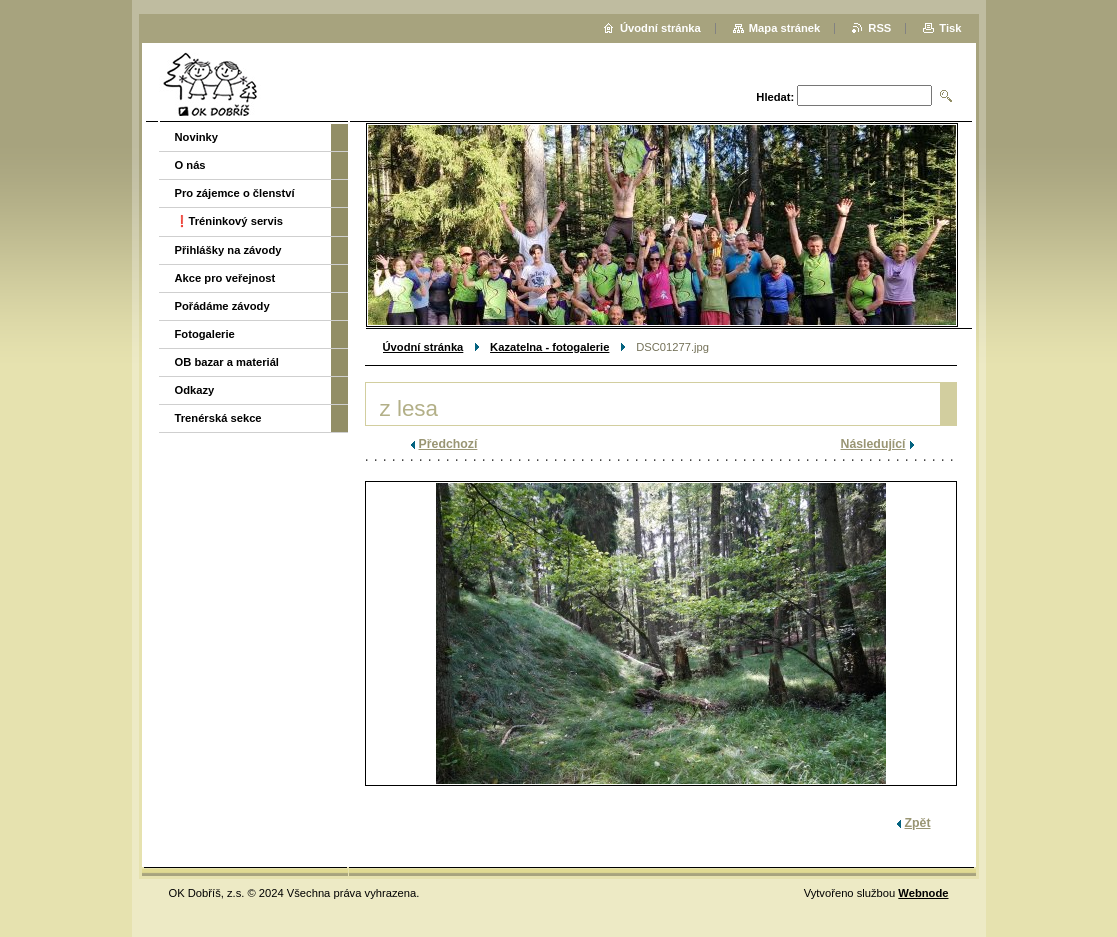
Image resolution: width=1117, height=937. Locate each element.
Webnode (923, 893)
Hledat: (775, 97)
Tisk (950, 28)
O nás (190, 165)
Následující (873, 444)
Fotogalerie (205, 334)
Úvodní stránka (423, 347)
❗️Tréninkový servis (229, 221)
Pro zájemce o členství (235, 193)
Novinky (197, 137)
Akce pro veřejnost (225, 278)
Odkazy (195, 390)
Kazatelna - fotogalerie (549, 347)
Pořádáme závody (222, 306)
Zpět (918, 823)
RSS (879, 28)
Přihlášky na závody (228, 250)
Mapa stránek (785, 28)
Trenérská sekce (218, 418)
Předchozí (448, 444)
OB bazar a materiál (227, 362)
